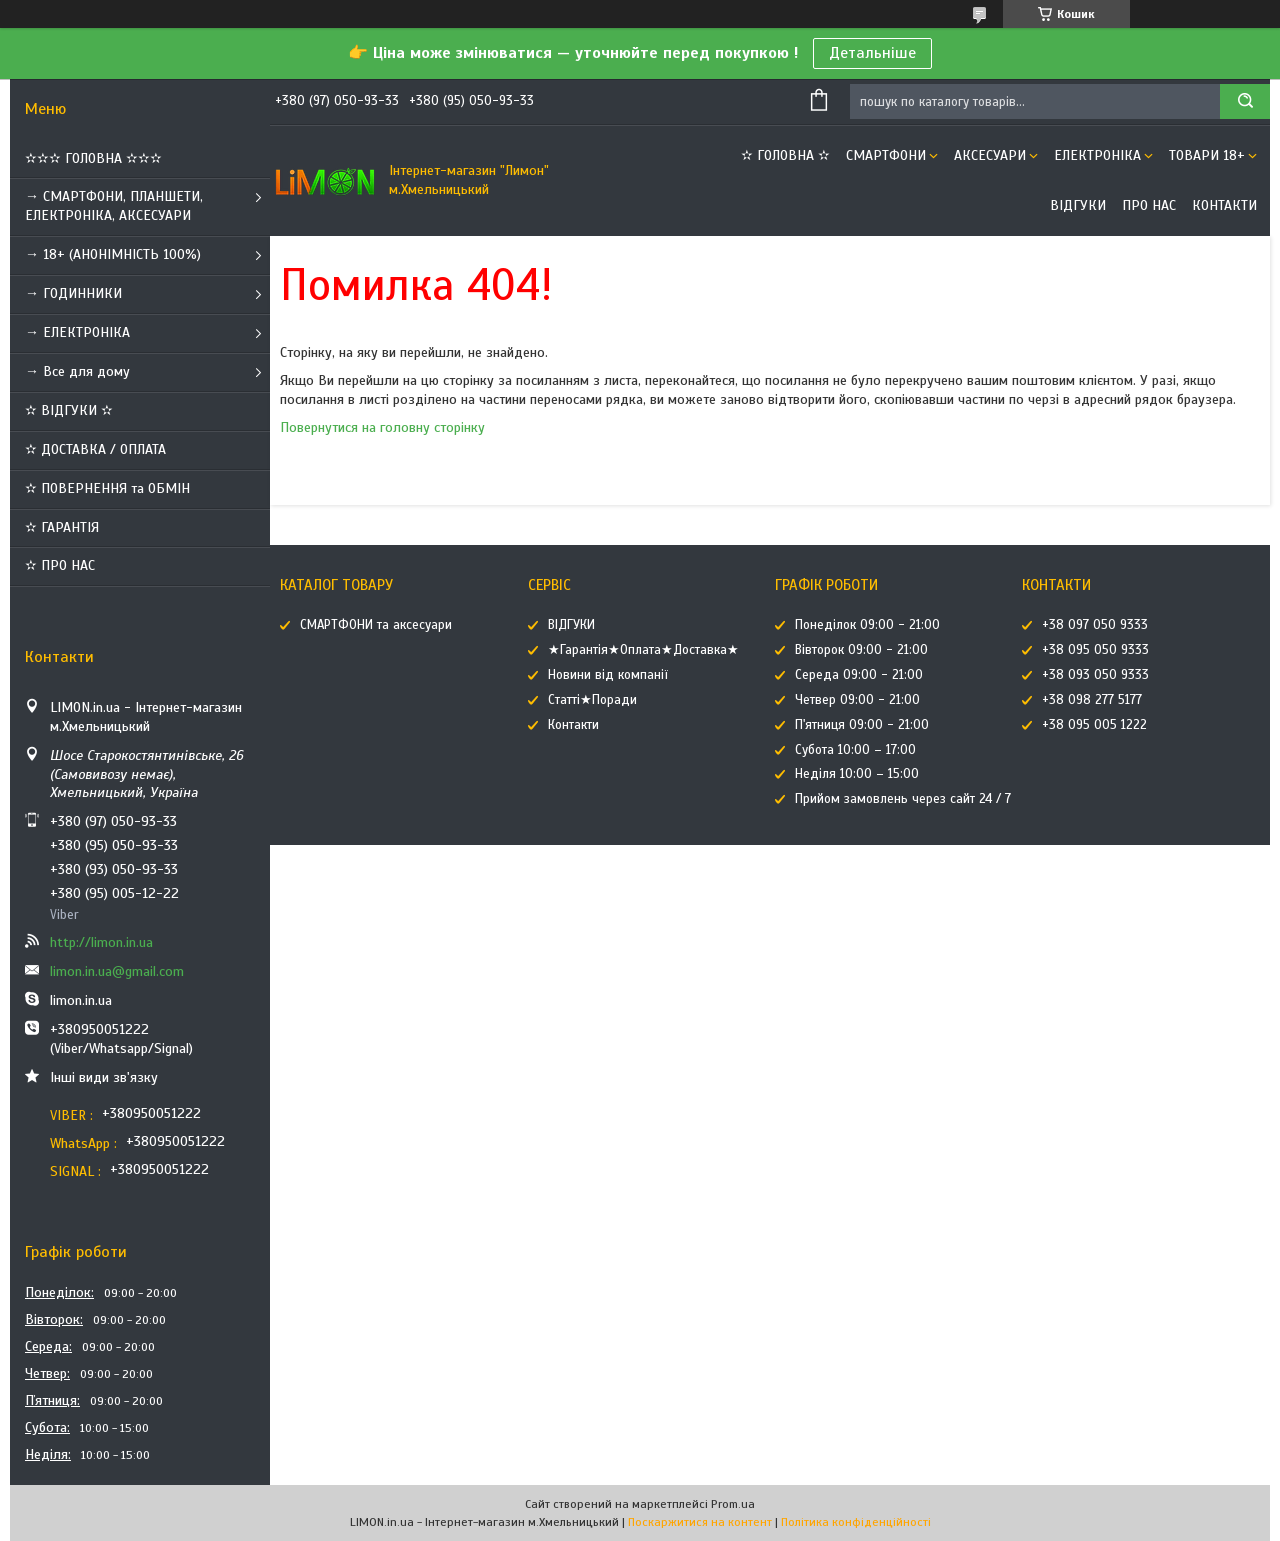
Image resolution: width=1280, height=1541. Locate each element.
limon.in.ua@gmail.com (117, 971)
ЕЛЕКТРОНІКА (1097, 155)
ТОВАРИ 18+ (1207, 155)
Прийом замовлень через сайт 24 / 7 (903, 799)
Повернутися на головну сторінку (382, 427)
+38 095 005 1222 (1094, 725)
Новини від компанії (608, 675)
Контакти (1224, 205)
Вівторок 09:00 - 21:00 (861, 650)
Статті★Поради (592, 700)
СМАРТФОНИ (886, 155)
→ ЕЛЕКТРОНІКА (77, 332)
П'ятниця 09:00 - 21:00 (862, 725)
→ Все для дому (77, 371)
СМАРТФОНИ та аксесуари (376, 625)
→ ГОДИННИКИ (73, 293)
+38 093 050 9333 (1095, 675)
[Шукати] (1245, 101)
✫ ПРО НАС (60, 565)
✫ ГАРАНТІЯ (62, 527)
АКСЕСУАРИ (990, 155)
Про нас (1149, 205)
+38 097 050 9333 (1095, 625)
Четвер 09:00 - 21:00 (857, 700)
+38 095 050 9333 (1095, 650)
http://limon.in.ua (101, 942)
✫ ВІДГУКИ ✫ (69, 410)
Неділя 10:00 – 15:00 (857, 774)
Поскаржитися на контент (700, 1522)
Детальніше (872, 53)
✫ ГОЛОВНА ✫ (785, 155)
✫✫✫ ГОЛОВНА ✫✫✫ (93, 158)
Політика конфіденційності (856, 1522)
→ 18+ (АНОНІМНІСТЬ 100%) (113, 254)
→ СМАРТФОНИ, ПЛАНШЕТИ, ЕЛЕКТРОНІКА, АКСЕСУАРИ (114, 206)
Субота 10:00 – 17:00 (855, 750)
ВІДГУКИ (1078, 205)
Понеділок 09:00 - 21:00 (867, 625)
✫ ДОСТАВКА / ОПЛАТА (95, 449)
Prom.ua (733, 1504)
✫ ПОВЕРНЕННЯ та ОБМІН (107, 488)
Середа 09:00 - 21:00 (859, 675)
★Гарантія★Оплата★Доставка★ (643, 650)
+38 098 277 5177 (1092, 700)
